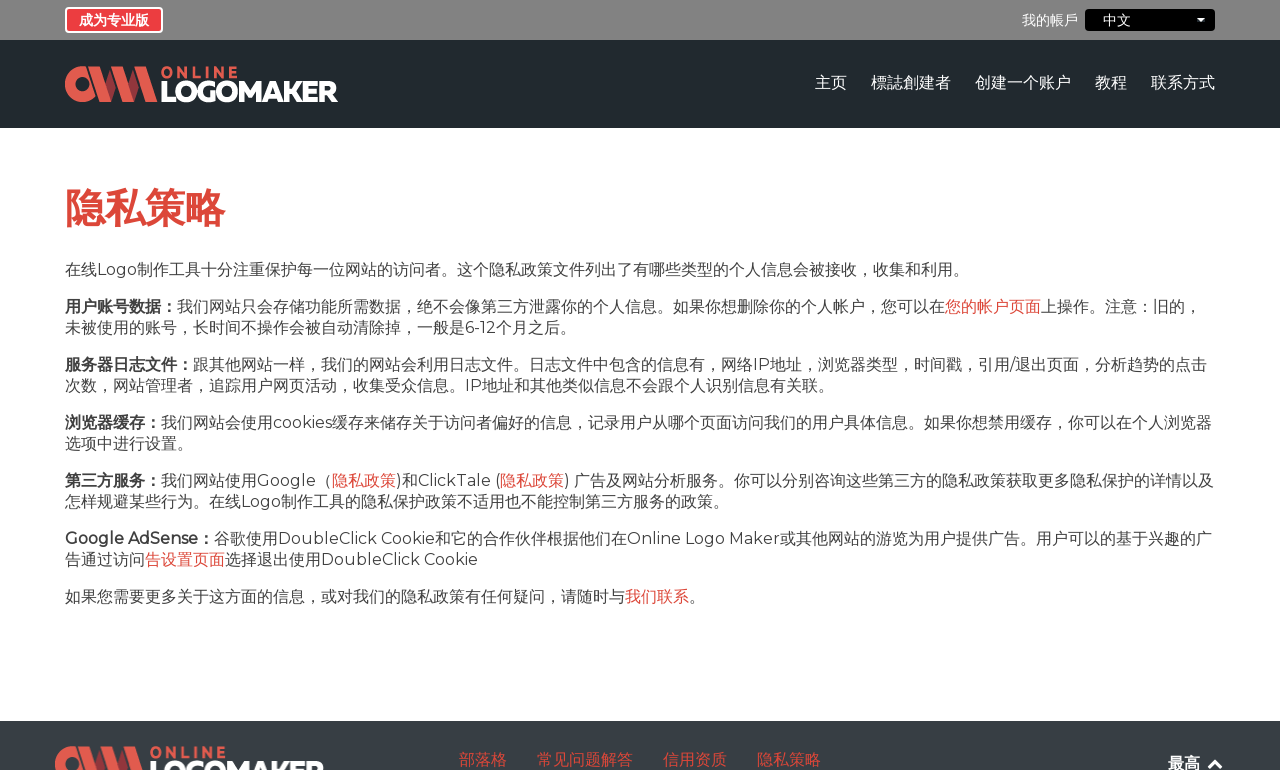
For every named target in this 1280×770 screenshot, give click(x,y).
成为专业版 (114, 20)
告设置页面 (185, 559)
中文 (1150, 20)
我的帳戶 (1050, 20)
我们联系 (657, 596)
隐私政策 (364, 480)
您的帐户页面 (993, 306)
